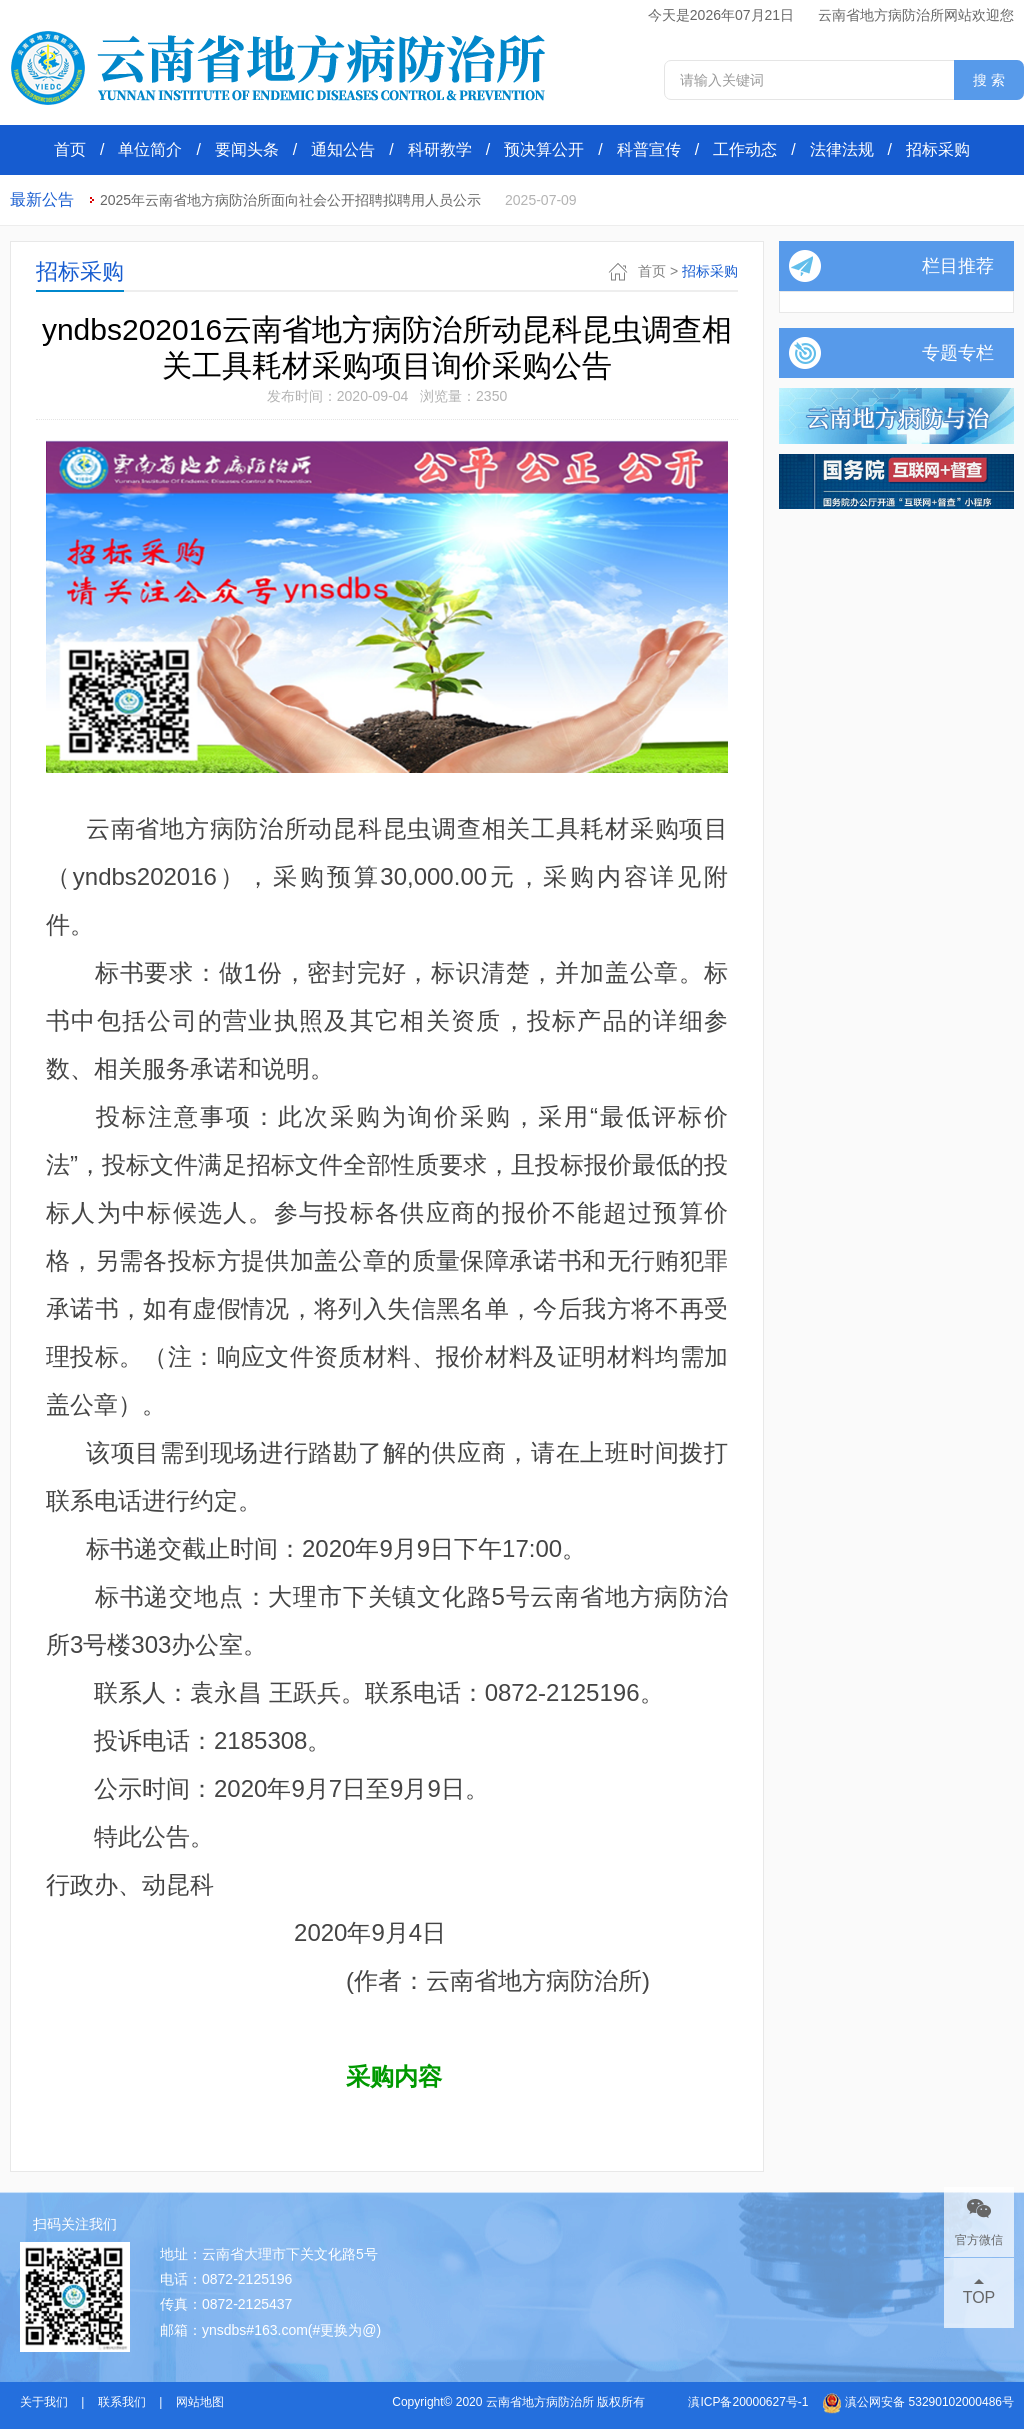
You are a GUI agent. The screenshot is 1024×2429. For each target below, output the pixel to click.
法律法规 (842, 149)
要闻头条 (247, 149)
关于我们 (44, 2402)
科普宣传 (649, 149)
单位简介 (150, 149)
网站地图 (200, 2402)
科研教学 (440, 149)
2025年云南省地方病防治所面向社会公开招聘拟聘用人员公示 (290, 200)
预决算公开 (544, 149)
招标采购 (938, 149)
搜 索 (989, 80)
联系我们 (122, 2402)
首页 (70, 149)
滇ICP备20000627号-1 (748, 2402)
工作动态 (745, 149)
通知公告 (343, 149)
